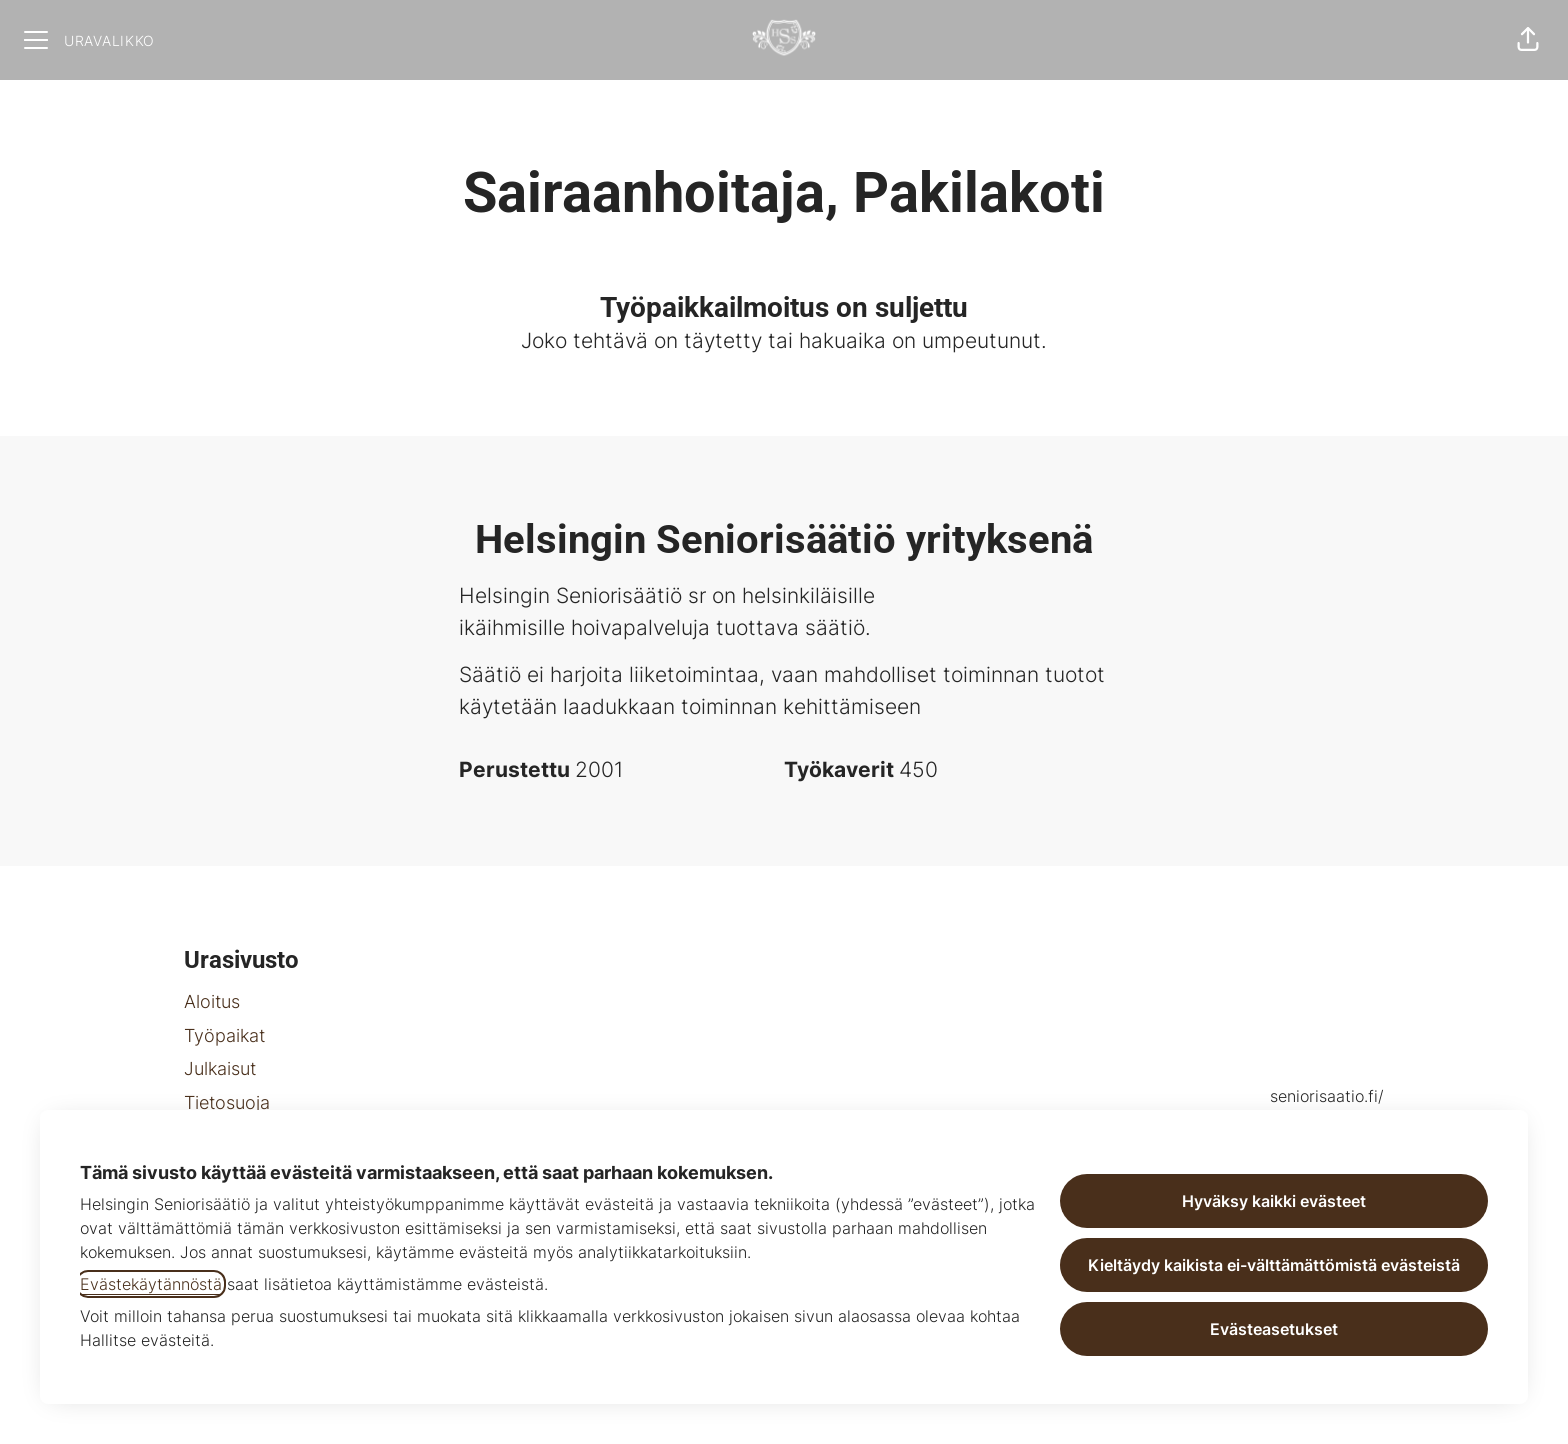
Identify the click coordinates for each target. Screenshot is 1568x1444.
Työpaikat (224, 1035)
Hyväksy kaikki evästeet (1274, 1201)
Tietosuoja (227, 1102)
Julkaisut (220, 1068)
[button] (1528, 40)
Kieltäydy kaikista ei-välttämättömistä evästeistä (1274, 1265)
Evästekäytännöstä (151, 1284)
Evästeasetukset (1274, 1329)
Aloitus (212, 1001)
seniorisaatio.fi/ (1327, 1096)
